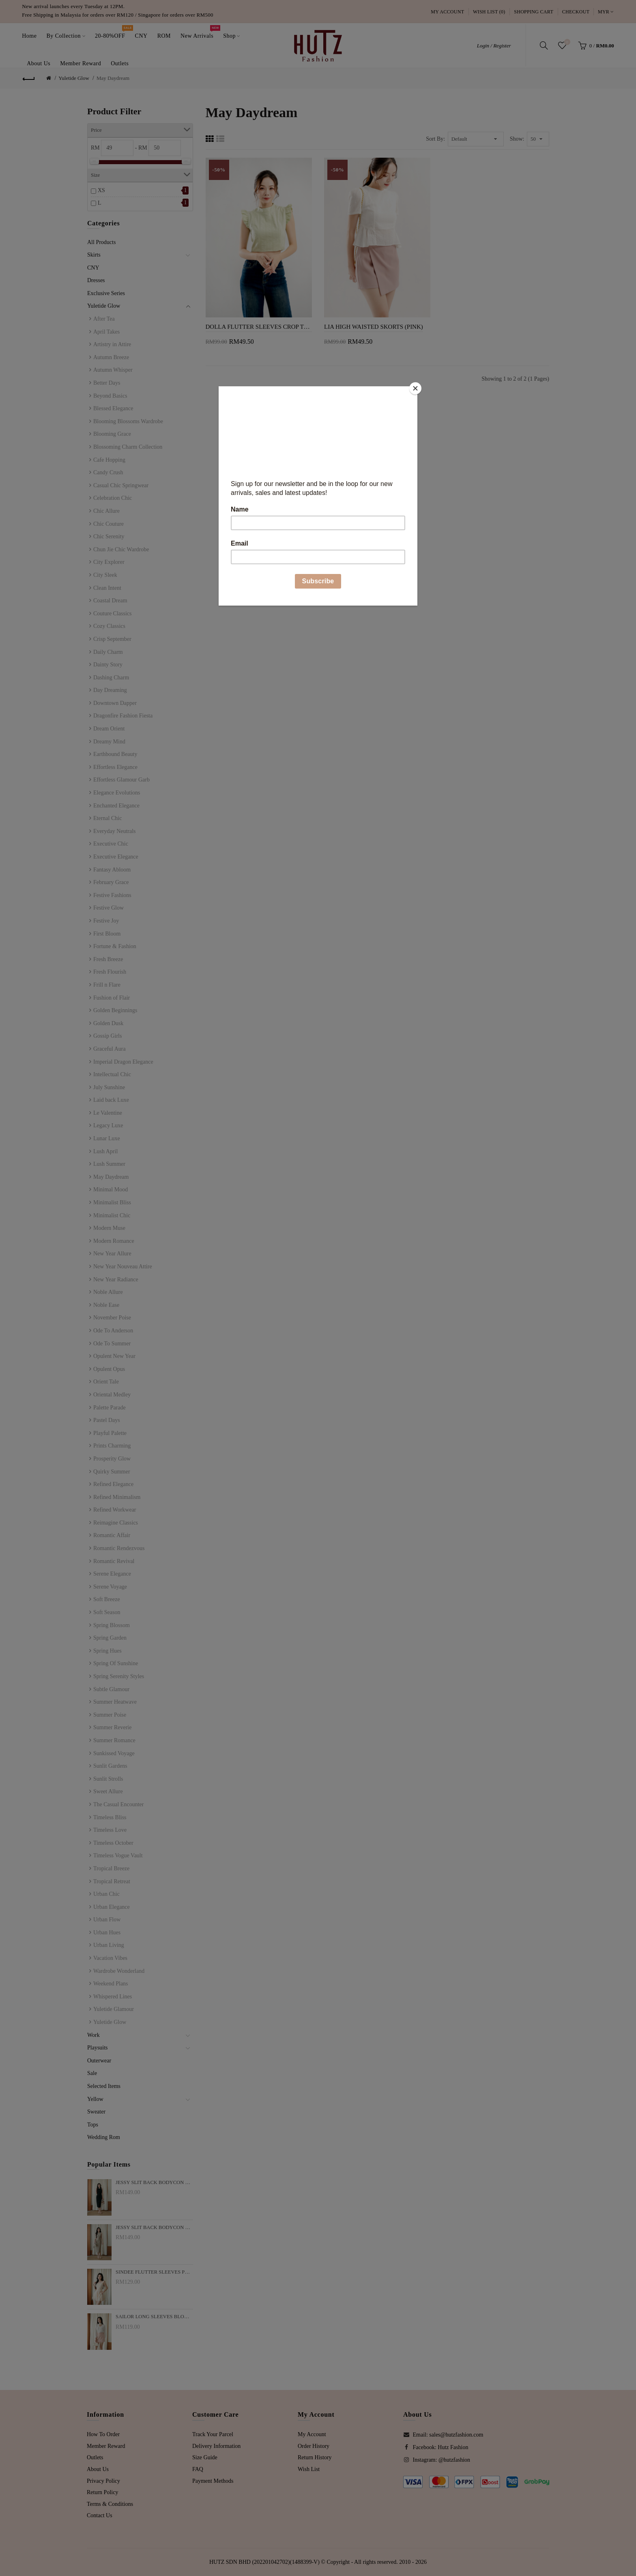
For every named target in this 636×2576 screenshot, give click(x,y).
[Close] (415, 388)
